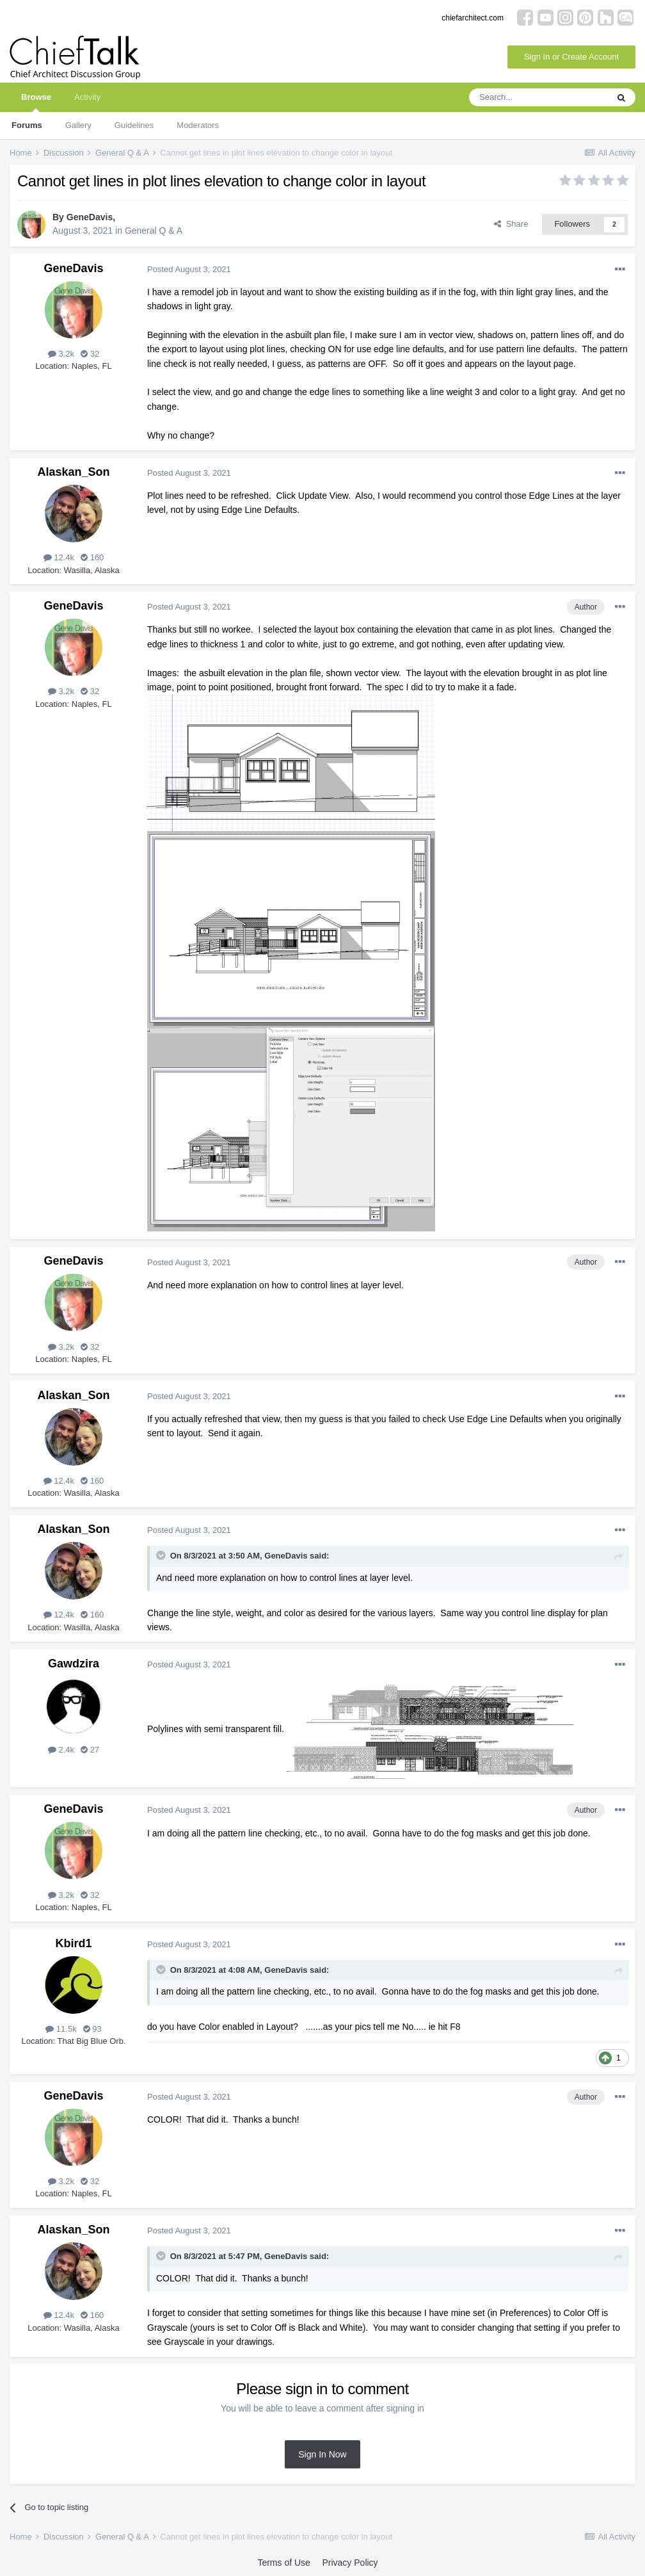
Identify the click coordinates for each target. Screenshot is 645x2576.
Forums (27, 125)
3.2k (61, 354)
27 (90, 1749)
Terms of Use (283, 2562)
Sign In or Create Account (571, 56)
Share (511, 224)
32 (90, 354)
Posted (189, 269)
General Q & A (153, 230)
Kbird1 (73, 1943)
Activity (87, 97)
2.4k (61, 1749)
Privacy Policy (350, 2562)
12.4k (59, 557)
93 (92, 2029)
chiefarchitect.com (473, 17)
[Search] (538, 97)
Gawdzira (73, 1663)
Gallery (78, 125)
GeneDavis (90, 217)
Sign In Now (322, 2454)
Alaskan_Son (73, 472)
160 (92, 557)
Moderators (198, 125)
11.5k (60, 2029)
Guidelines (134, 125)
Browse (36, 102)
